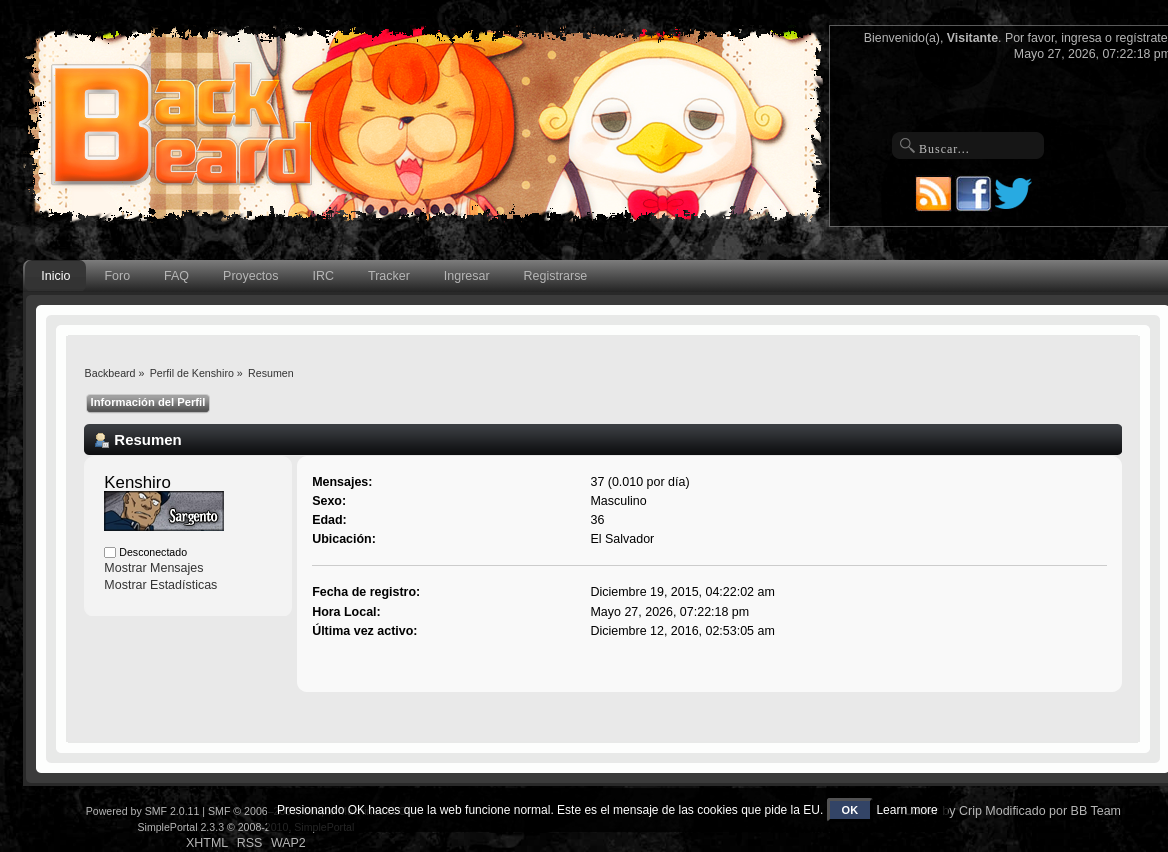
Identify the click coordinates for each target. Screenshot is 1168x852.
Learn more (906, 810)
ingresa (1081, 38)
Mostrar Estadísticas (160, 585)
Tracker (389, 276)
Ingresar (467, 276)
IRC (323, 276)
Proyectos (250, 276)
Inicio (55, 276)
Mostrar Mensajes (153, 568)
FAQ (176, 276)
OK (850, 810)
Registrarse (556, 276)
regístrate (1141, 38)
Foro (117, 276)
